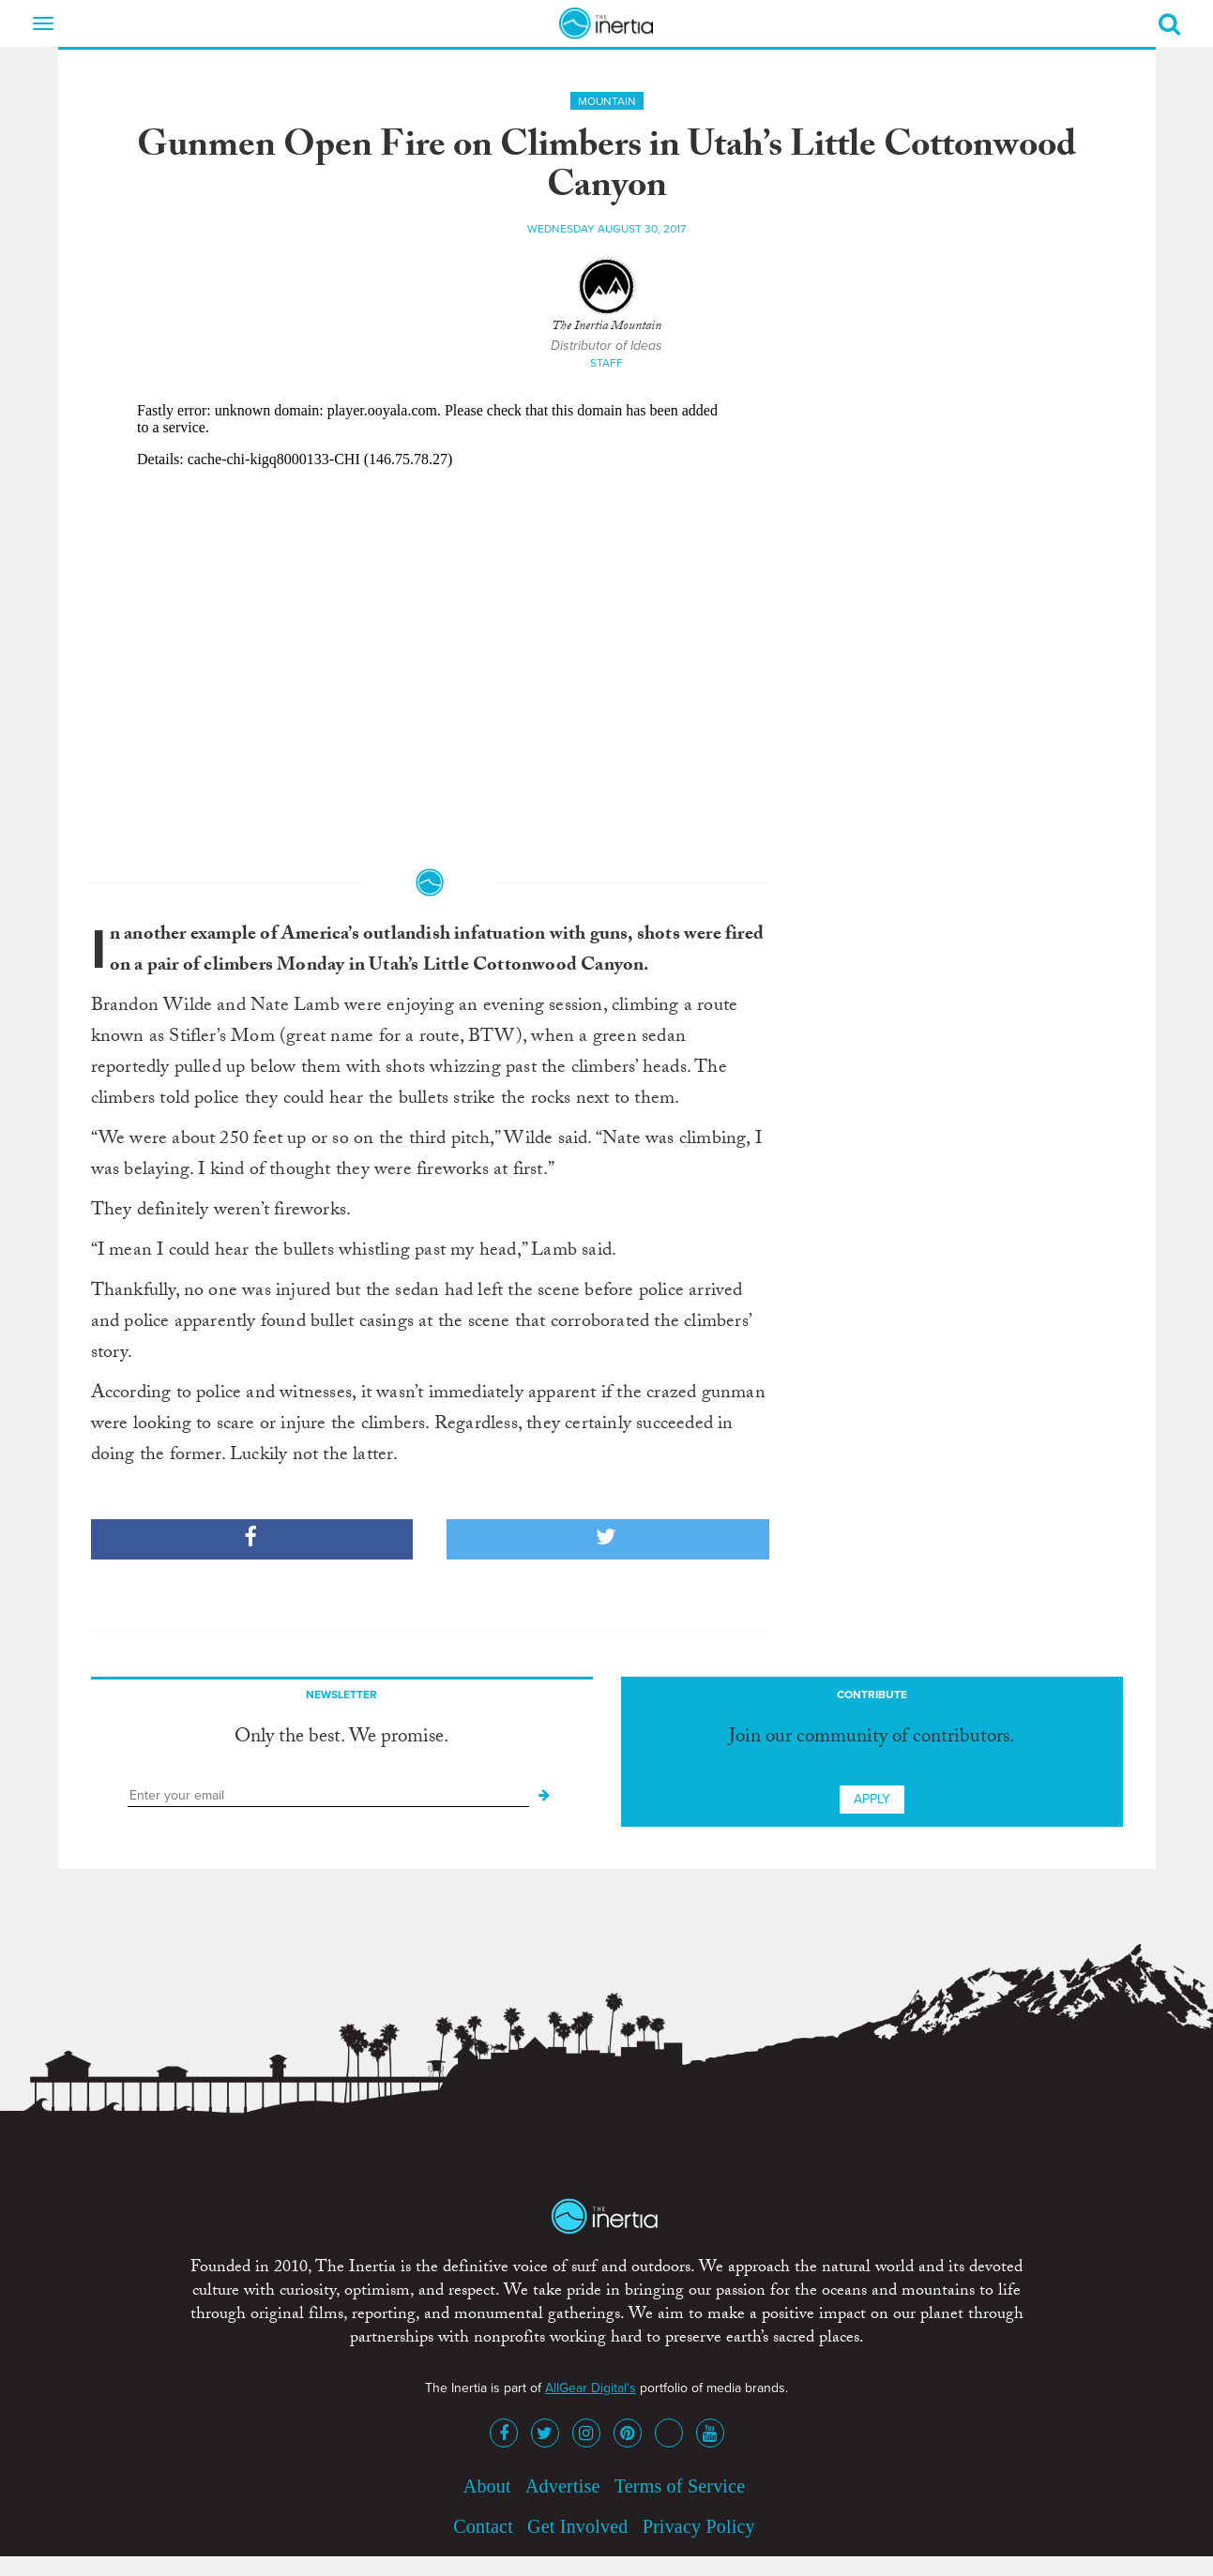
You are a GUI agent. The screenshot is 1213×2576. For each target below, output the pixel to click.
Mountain (607, 101)
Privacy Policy (699, 2526)
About (487, 2486)
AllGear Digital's (590, 2388)
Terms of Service (680, 2486)
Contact (483, 2526)
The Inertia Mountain (606, 327)
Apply (872, 1799)
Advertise (562, 2486)
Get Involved (577, 2526)
